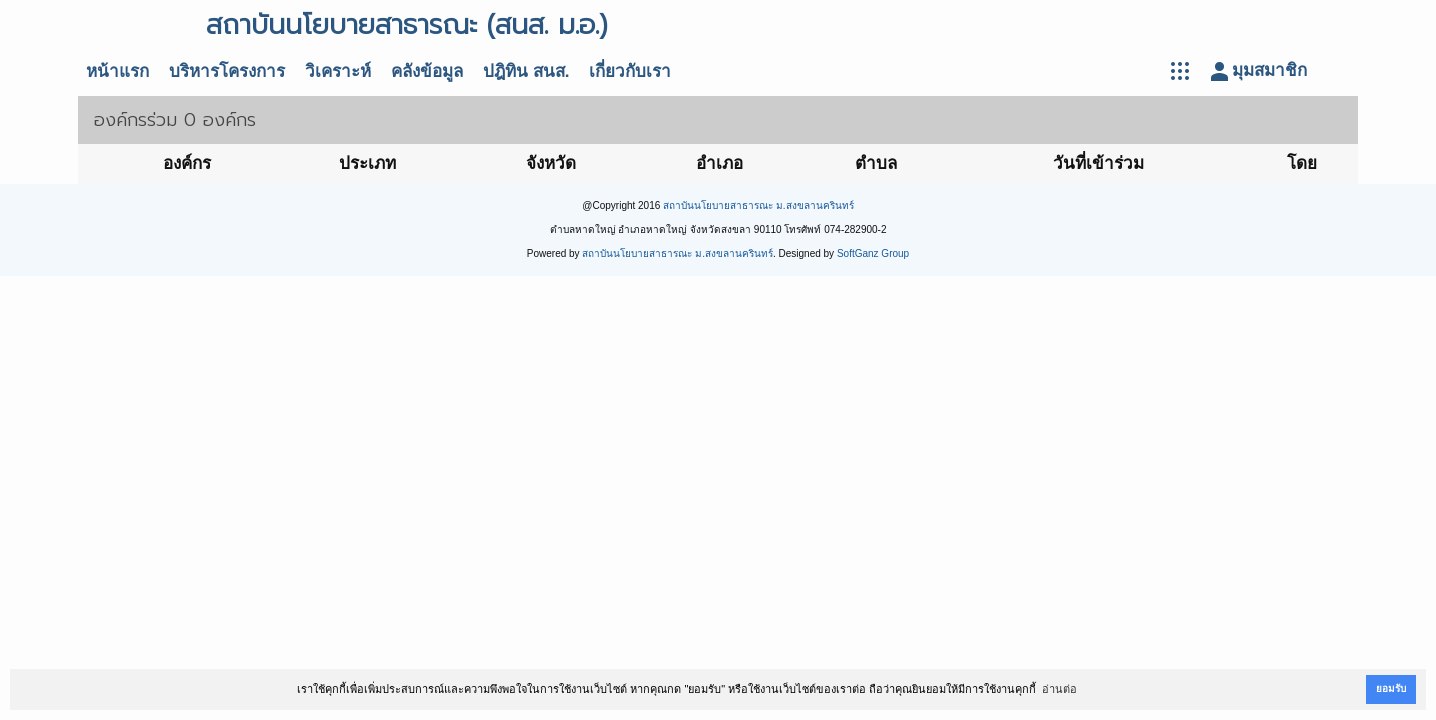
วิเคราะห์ (338, 71)
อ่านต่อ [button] (1059, 689)
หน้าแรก (117, 71)
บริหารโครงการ (227, 71)
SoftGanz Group (873, 253)
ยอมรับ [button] (1391, 688)
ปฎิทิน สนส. (526, 71)
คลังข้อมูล (427, 71)
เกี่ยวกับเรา (630, 71)
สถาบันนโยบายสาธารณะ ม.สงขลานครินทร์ (758, 205)
